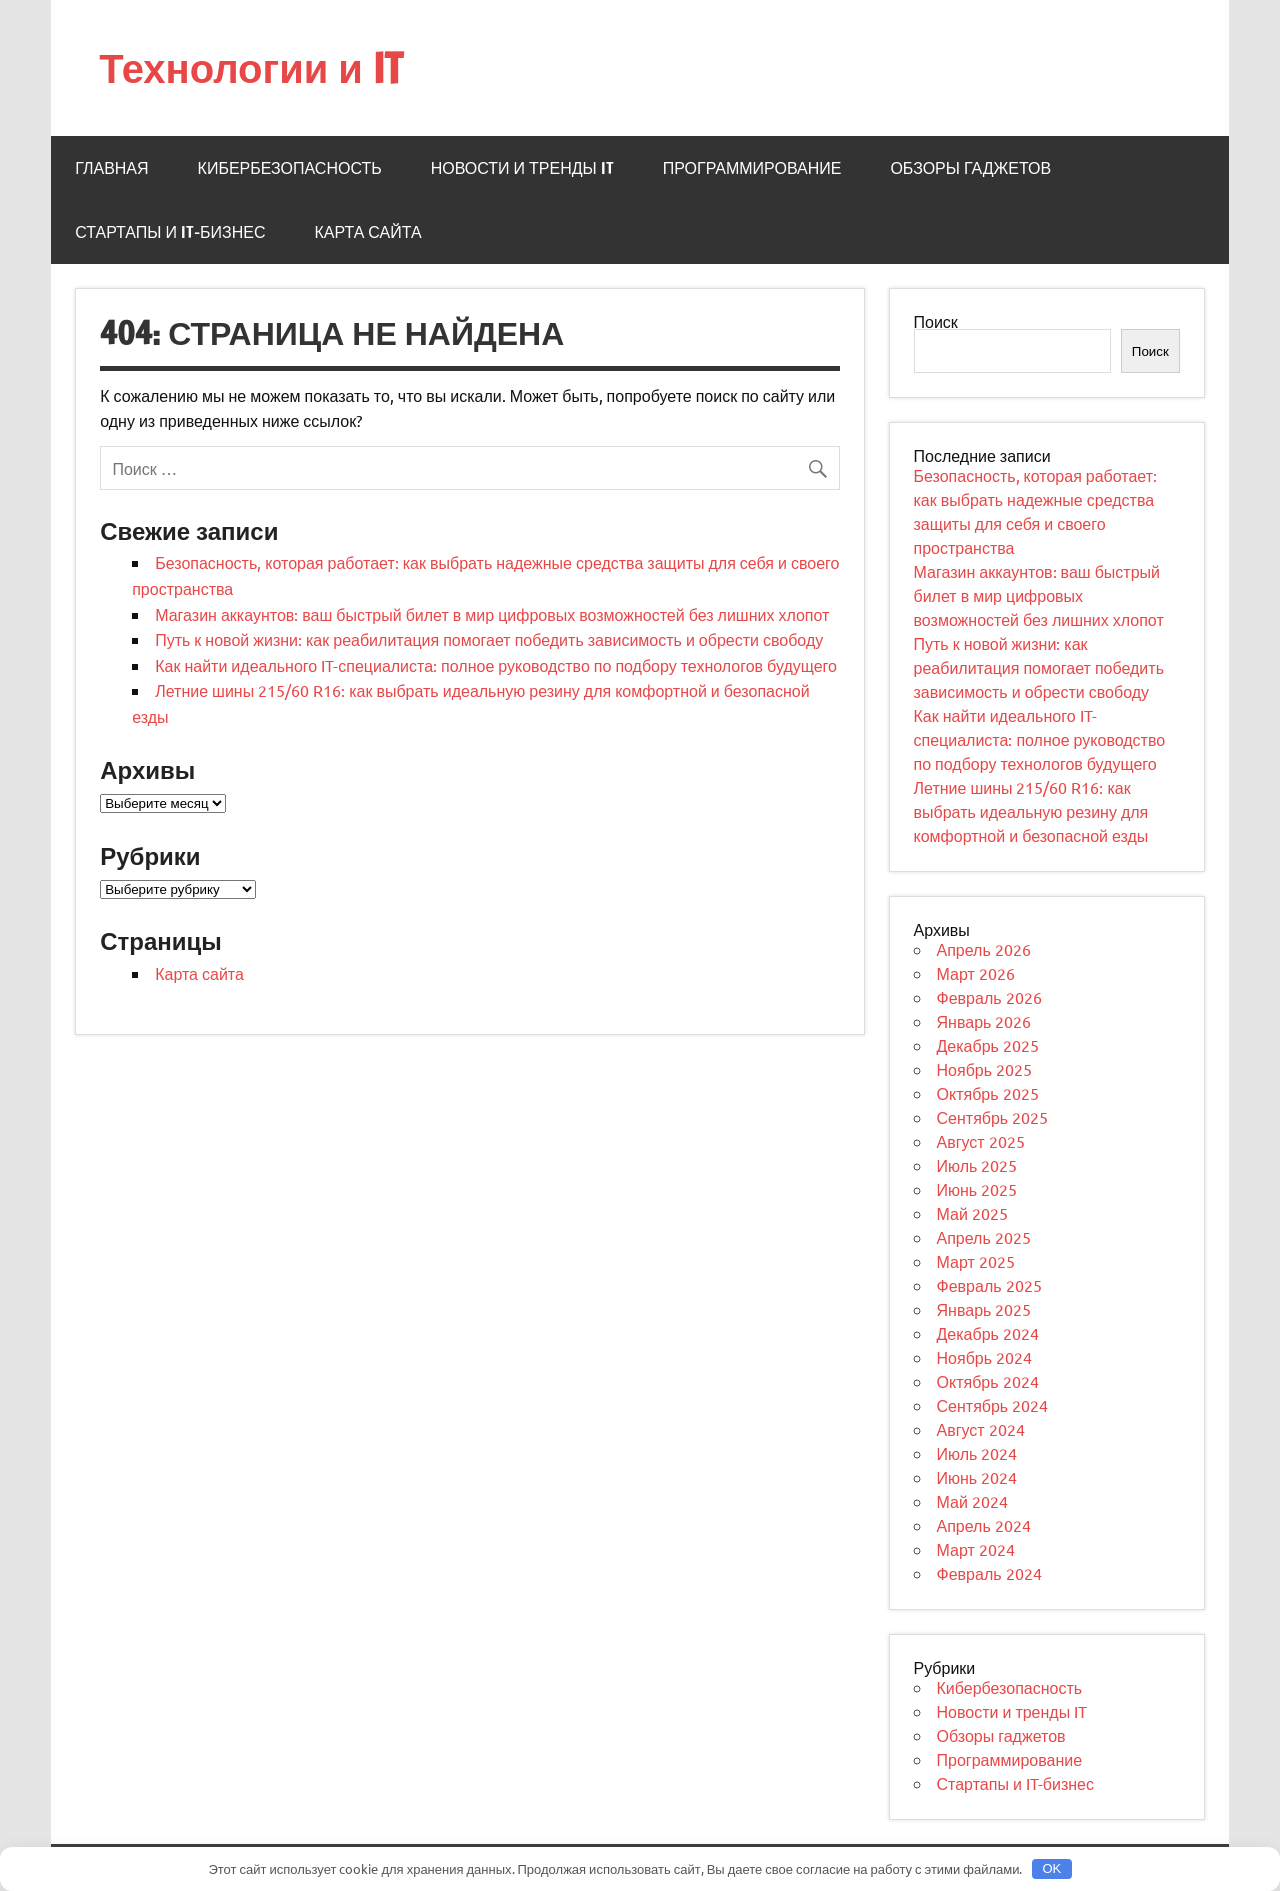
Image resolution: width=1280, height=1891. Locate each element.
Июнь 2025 (977, 1189)
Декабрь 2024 (988, 1333)
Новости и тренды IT (522, 168)
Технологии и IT (251, 67)
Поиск (936, 321)
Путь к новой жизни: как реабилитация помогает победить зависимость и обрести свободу (489, 639)
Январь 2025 (984, 1309)
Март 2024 (976, 1549)
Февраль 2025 (989, 1285)
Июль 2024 (977, 1453)
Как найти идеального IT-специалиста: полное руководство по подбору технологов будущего (496, 665)
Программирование (752, 168)
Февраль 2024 (989, 1573)
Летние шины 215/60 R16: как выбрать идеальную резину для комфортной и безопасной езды (1031, 811)
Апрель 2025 (984, 1237)
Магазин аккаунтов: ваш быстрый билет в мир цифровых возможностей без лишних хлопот (492, 614)
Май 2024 (972, 1501)
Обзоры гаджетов (970, 168)
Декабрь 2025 (988, 1045)
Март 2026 (976, 973)
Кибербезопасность (290, 168)
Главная (111, 168)
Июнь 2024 (977, 1477)
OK (1051, 1868)
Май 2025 (972, 1213)
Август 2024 (981, 1429)
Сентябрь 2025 (993, 1117)
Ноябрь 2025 (985, 1069)
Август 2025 (981, 1141)
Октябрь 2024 (988, 1381)
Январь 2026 (984, 1021)
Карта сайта (367, 232)
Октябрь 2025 (988, 1093)
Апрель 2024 (984, 1525)
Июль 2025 (977, 1165)
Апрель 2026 (984, 949)
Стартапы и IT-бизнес (170, 232)
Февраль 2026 (989, 997)
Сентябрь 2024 (993, 1405)
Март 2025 (976, 1261)
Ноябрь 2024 (985, 1357)
